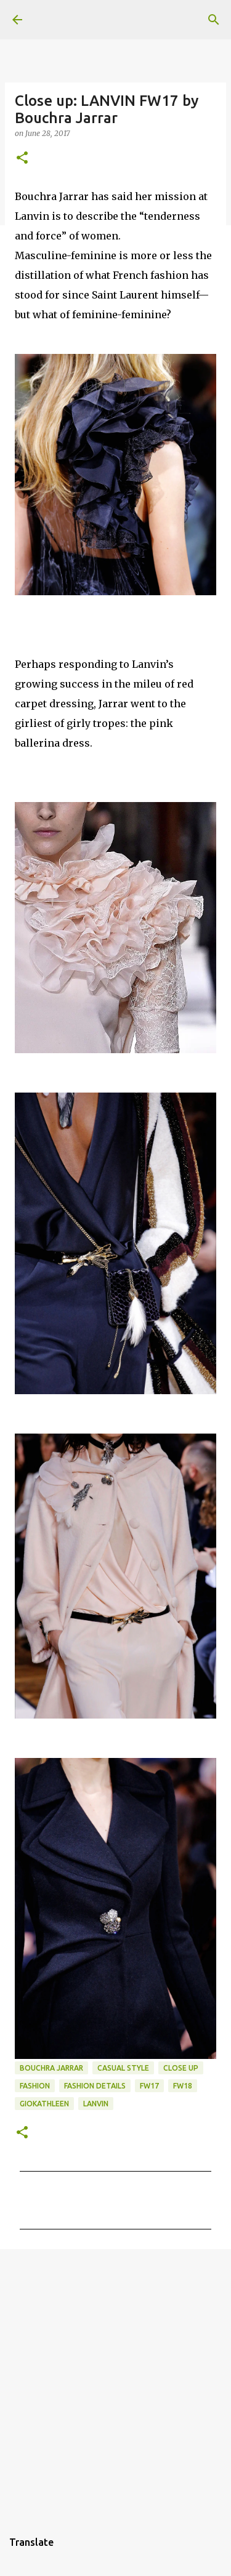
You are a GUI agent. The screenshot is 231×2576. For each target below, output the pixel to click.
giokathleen (44, 2104)
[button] (22, 158)
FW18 (182, 2086)
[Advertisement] (115, 2383)
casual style (123, 2068)
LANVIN (95, 2104)
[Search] (213, 19)
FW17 (149, 2086)
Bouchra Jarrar (51, 2068)
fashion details (95, 2086)
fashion (35, 2086)
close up (180, 2068)
